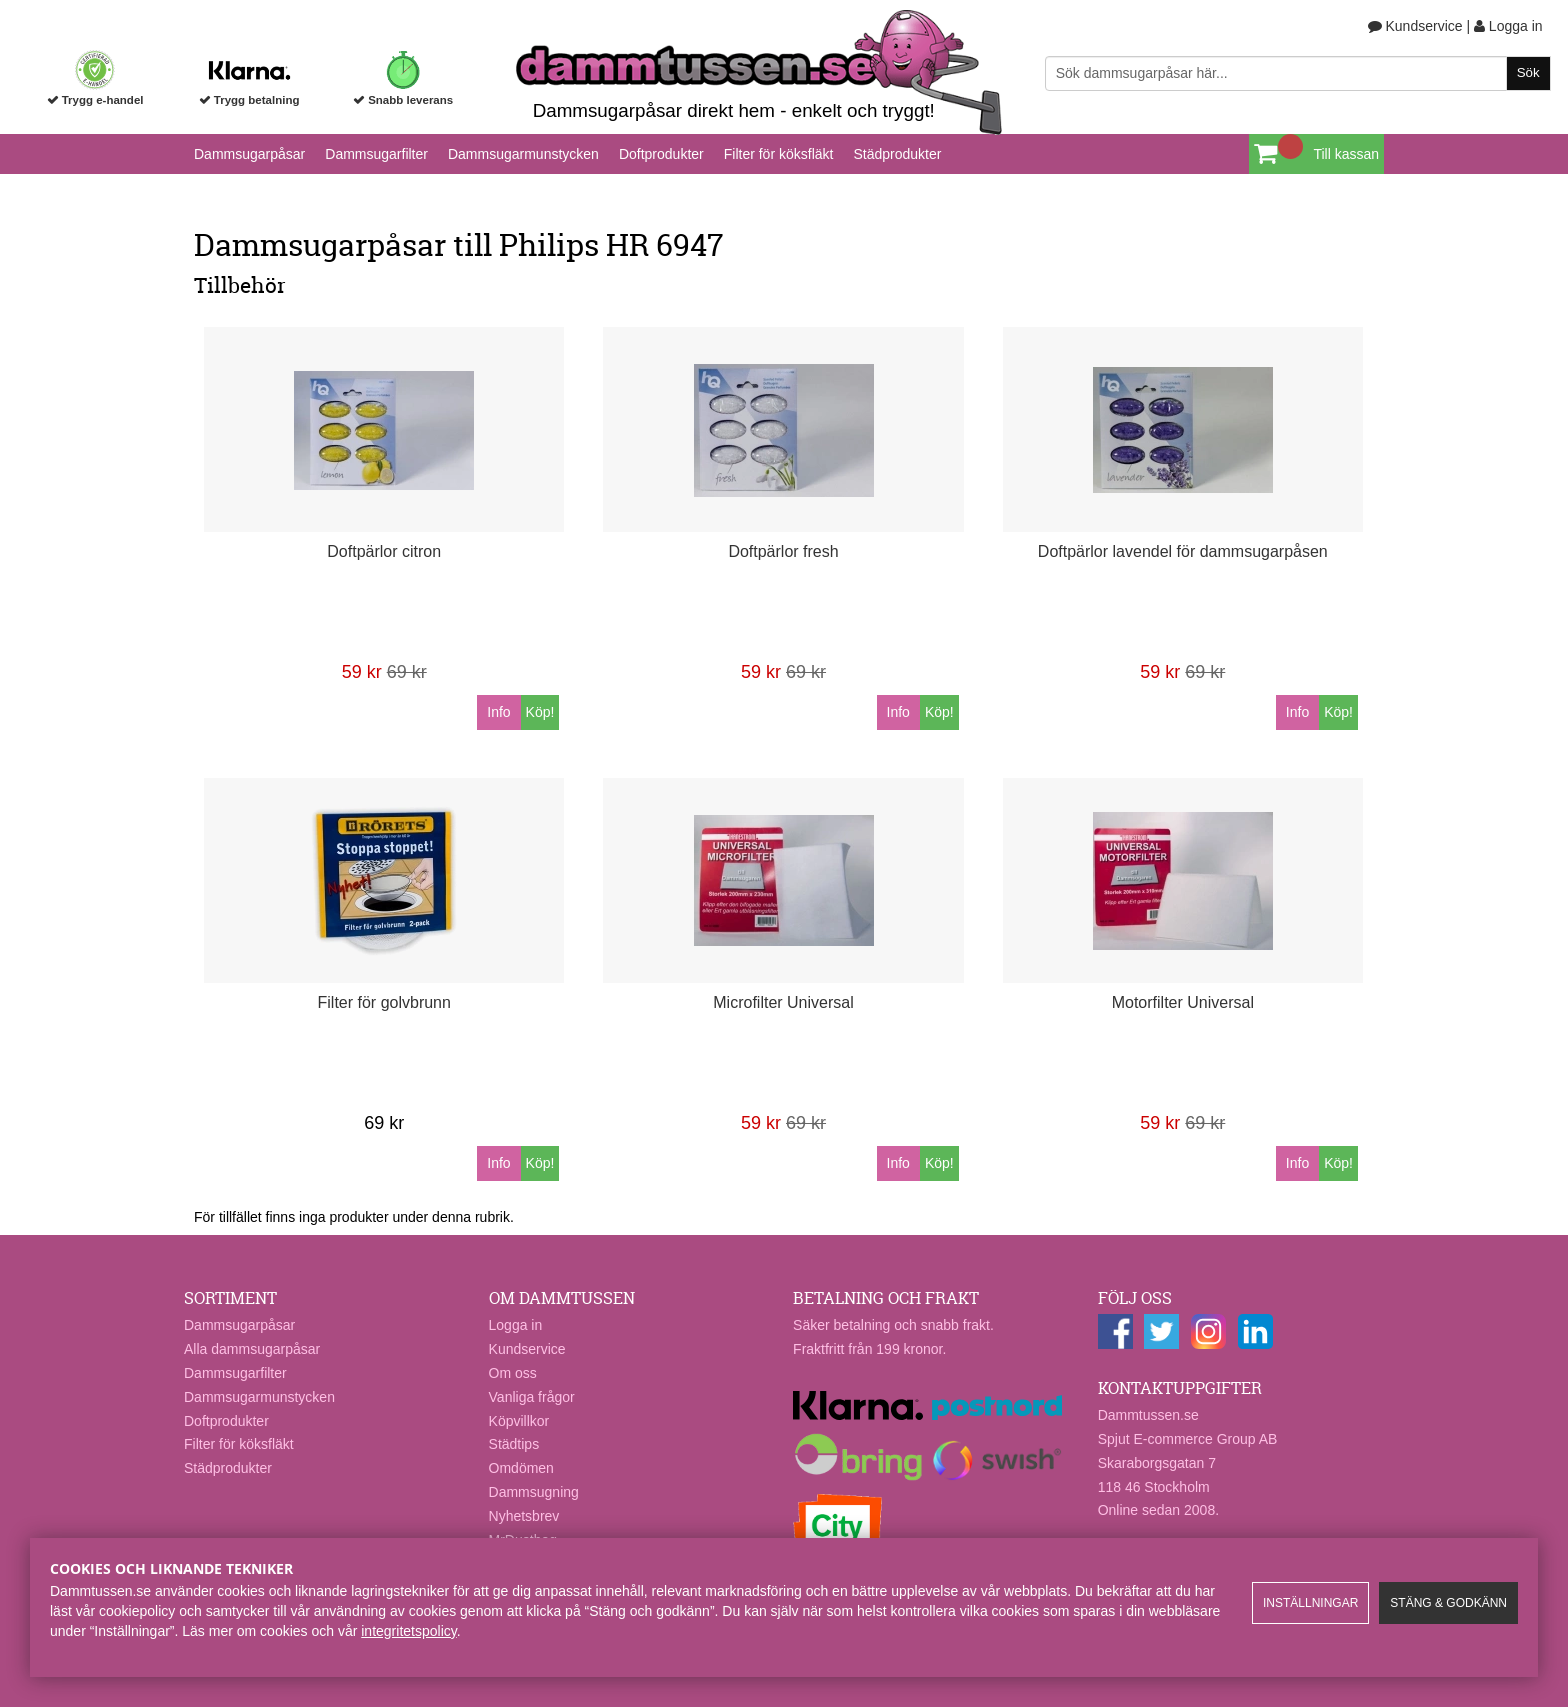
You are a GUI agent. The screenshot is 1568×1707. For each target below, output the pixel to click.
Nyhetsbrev (524, 1516)
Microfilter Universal (783, 1002)
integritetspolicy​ (408, 1631)
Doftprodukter (661, 154)
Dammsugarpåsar (249, 154)
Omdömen (521, 1468)
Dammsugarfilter (376, 154)
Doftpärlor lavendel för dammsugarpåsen (1183, 551)
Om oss (513, 1373)
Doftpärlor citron (384, 551)
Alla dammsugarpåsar (252, 1349)
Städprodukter (897, 154)
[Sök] (1298, 73)
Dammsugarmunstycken (523, 154)
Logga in (1508, 26)
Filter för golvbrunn (384, 1002)
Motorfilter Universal (1183, 1002)
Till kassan (1346, 154)
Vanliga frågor (532, 1397)
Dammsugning (534, 1492)
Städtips (514, 1444)
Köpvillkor (519, 1421)
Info (498, 712)
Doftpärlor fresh (783, 551)
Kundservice (1415, 26)
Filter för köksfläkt (779, 154)
